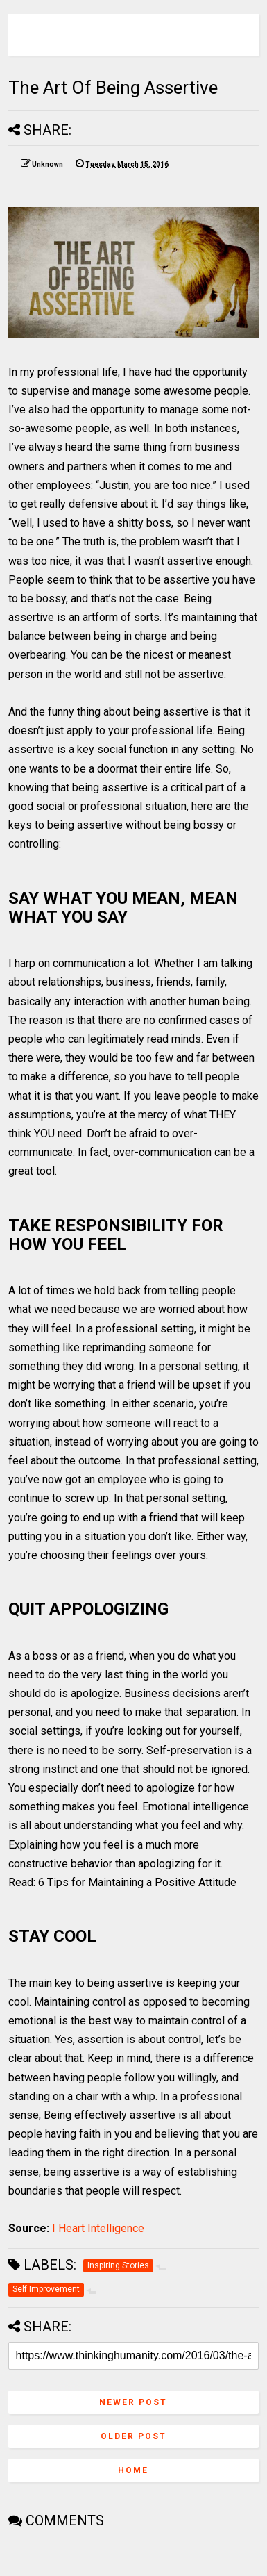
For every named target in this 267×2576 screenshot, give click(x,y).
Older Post (133, 2436)
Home (133, 2470)
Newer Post (133, 2402)
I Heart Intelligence (98, 2228)
